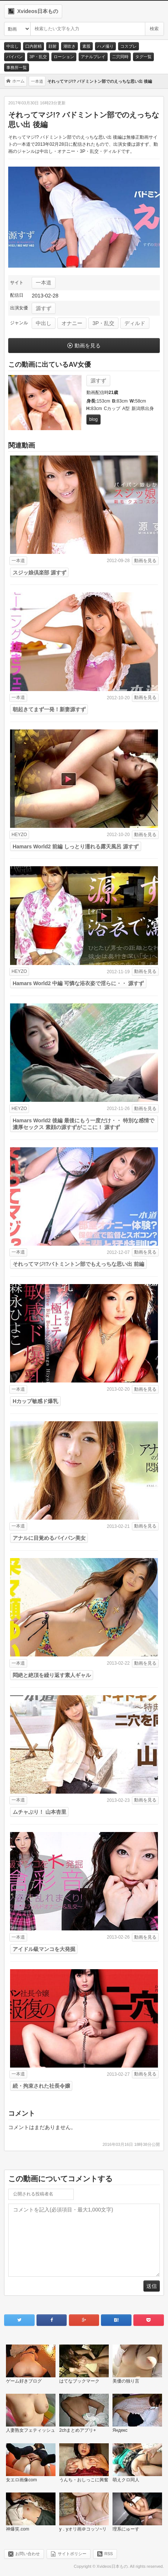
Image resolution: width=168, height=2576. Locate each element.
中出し (12, 46)
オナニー (71, 323)
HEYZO (19, 834)
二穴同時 (120, 56)
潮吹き (69, 46)
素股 (86, 46)
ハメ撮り (105, 46)
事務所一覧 (16, 67)
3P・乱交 (38, 56)
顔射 (52, 46)
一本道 (43, 283)
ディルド (134, 323)
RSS (108, 2553)
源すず (43, 308)
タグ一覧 (143, 56)
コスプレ (128, 46)
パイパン (14, 56)
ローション (64, 56)
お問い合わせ (27, 2553)
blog (93, 419)
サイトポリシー (72, 2553)
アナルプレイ (93, 56)
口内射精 (33, 46)
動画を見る (88, 346)
